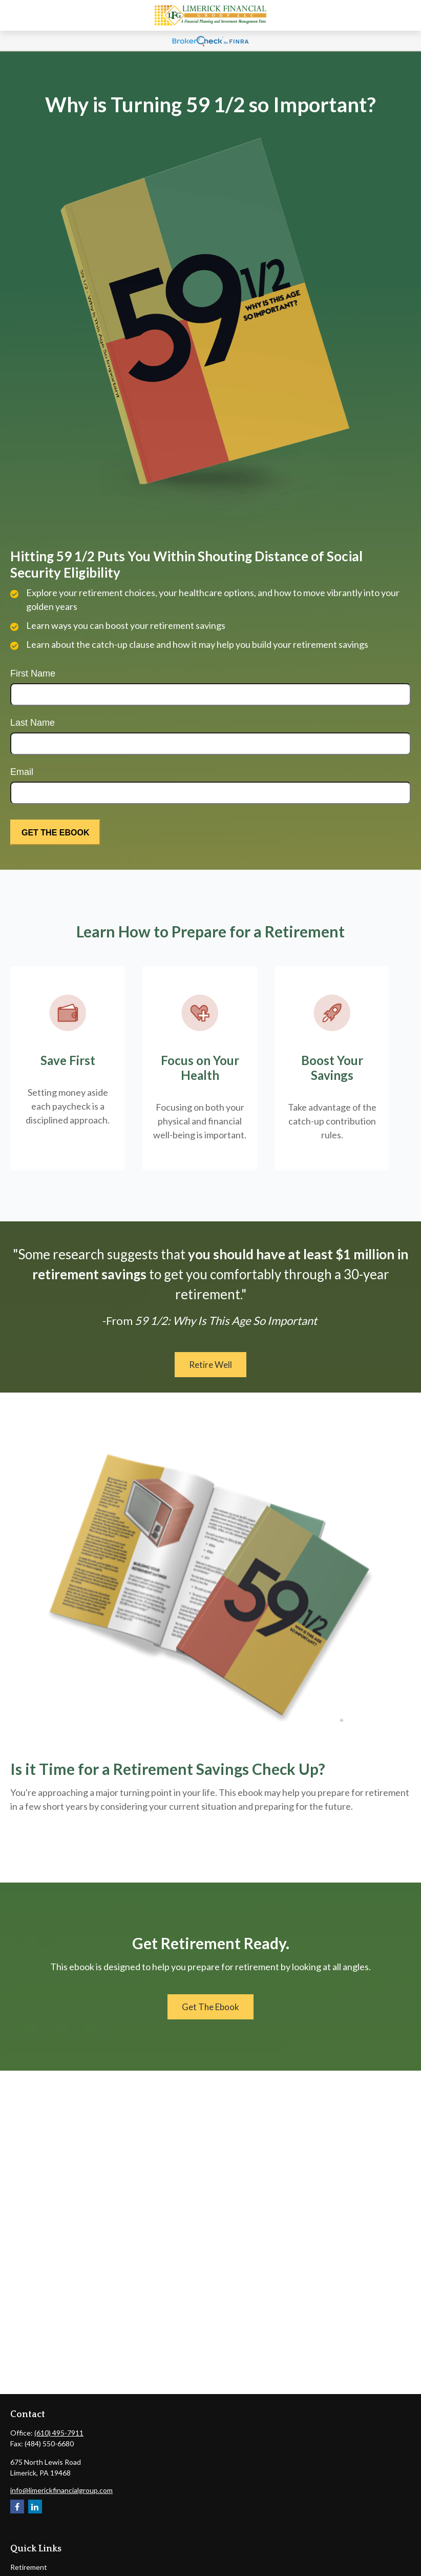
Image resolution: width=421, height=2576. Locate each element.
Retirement (28, 2567)
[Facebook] (17, 2506)
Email (21, 772)
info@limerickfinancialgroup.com (61, 2490)
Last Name (32, 723)
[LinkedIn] (35, 2506)
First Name (32, 673)
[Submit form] (55, 832)
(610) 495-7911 (58, 2432)
